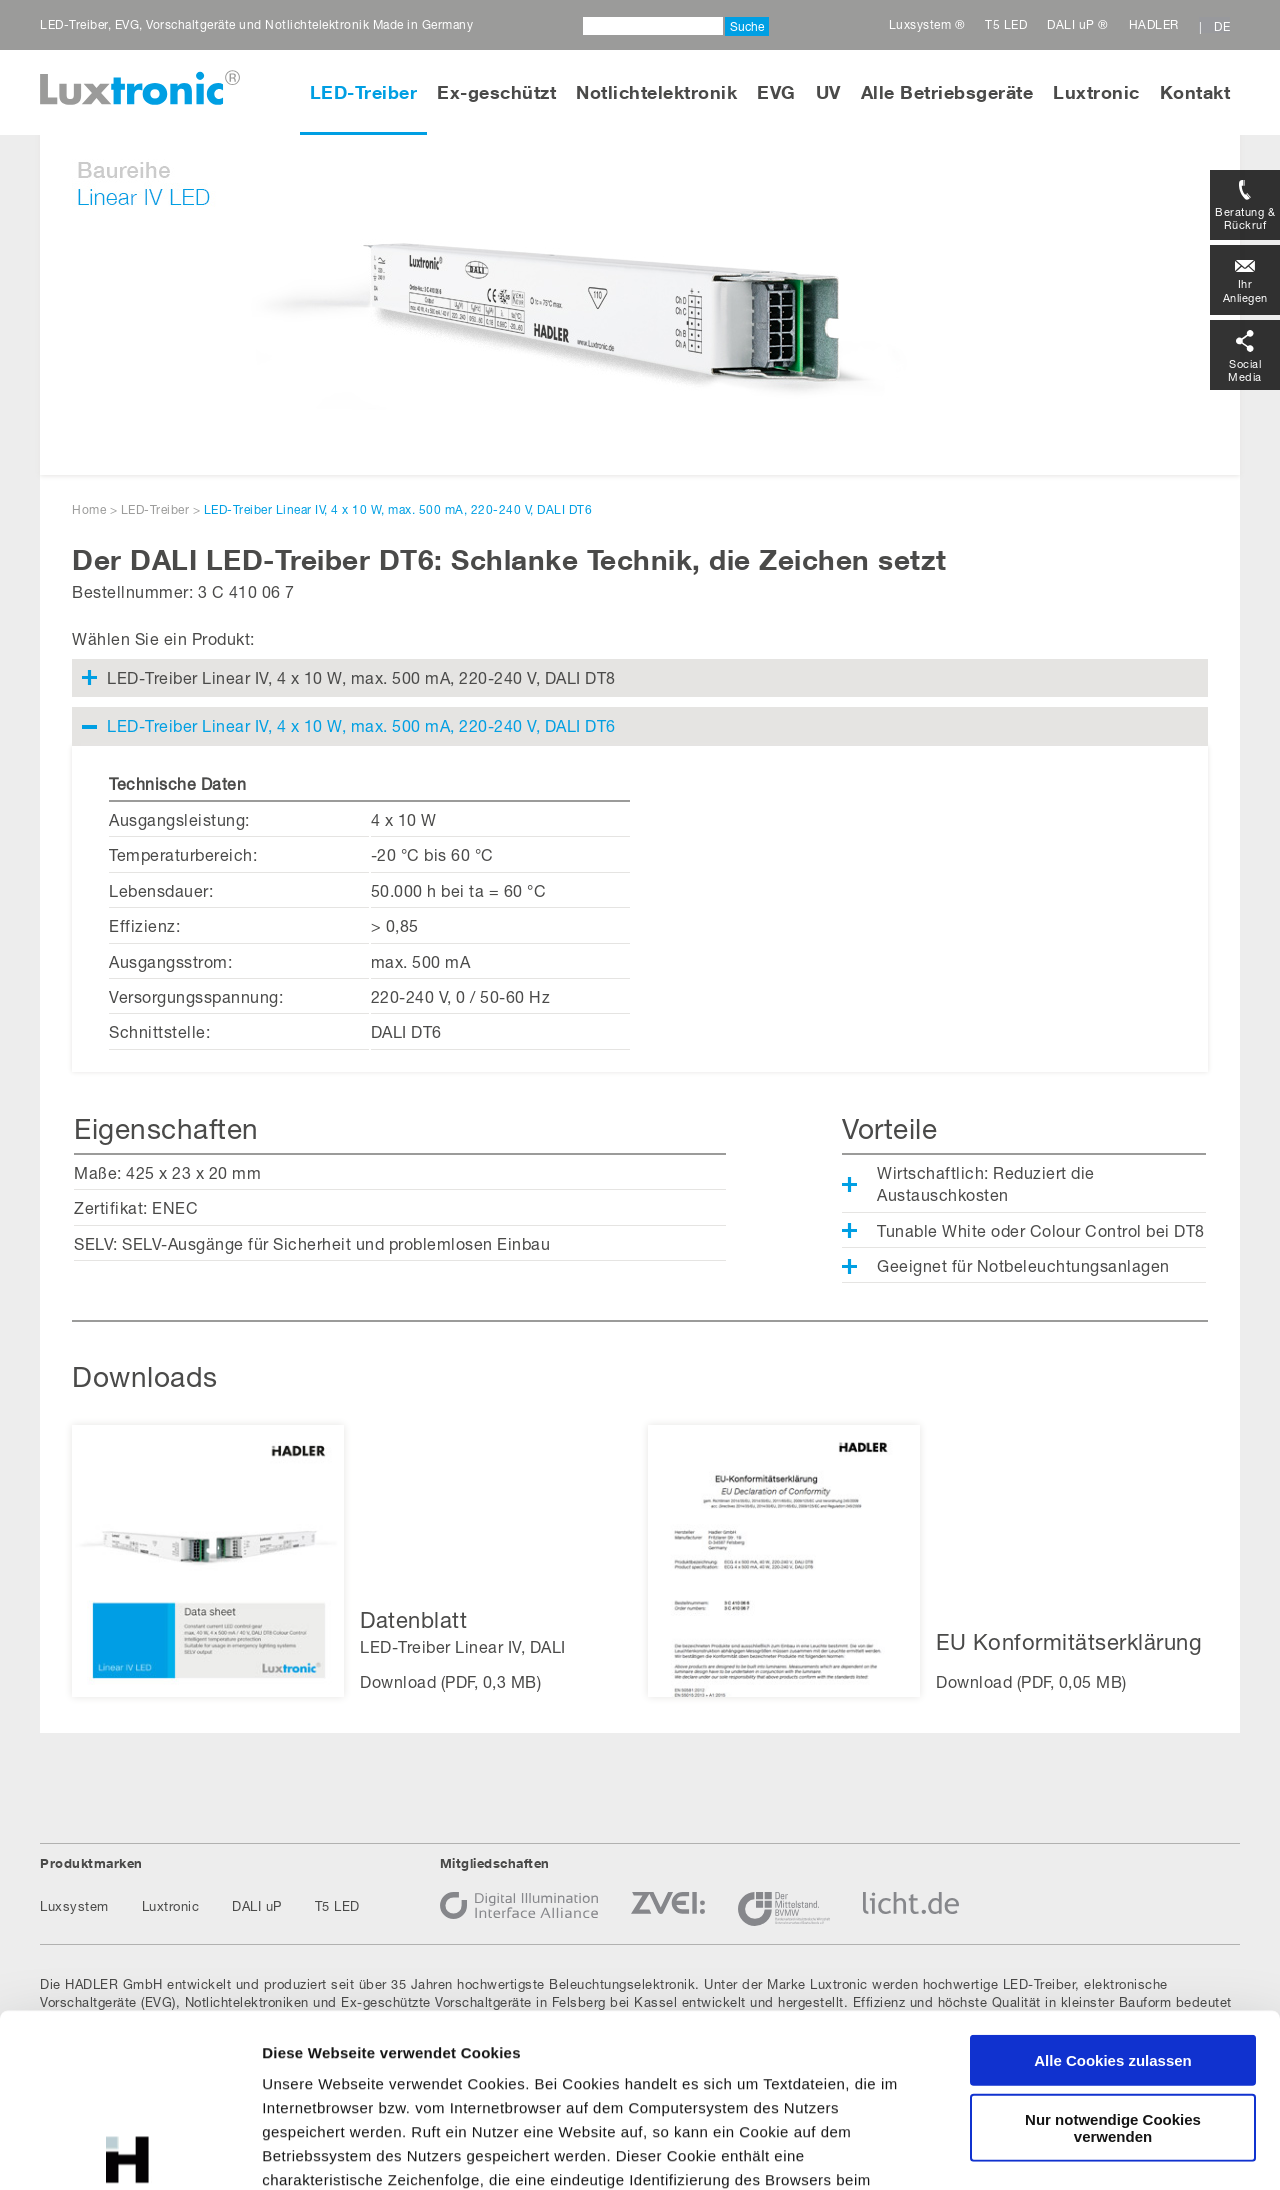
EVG (776, 92)
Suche (747, 26)
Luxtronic (1096, 92)
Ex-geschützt (496, 92)
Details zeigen (1063, 2150)
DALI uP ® (1078, 24)
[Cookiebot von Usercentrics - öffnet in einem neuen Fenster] (129, 2151)
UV (828, 92)
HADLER (1154, 24)
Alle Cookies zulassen (1113, 1881)
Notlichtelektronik (656, 92)
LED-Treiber (364, 92)
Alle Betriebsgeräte (947, 92)
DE (1222, 26)
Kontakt (1195, 92)
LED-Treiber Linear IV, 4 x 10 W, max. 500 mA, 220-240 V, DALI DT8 (361, 677)
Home (89, 509)
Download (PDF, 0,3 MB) (450, 1681)
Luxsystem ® (927, 24)
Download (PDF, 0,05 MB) (1031, 1681)
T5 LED (1006, 24)
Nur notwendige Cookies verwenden (1113, 1948)
